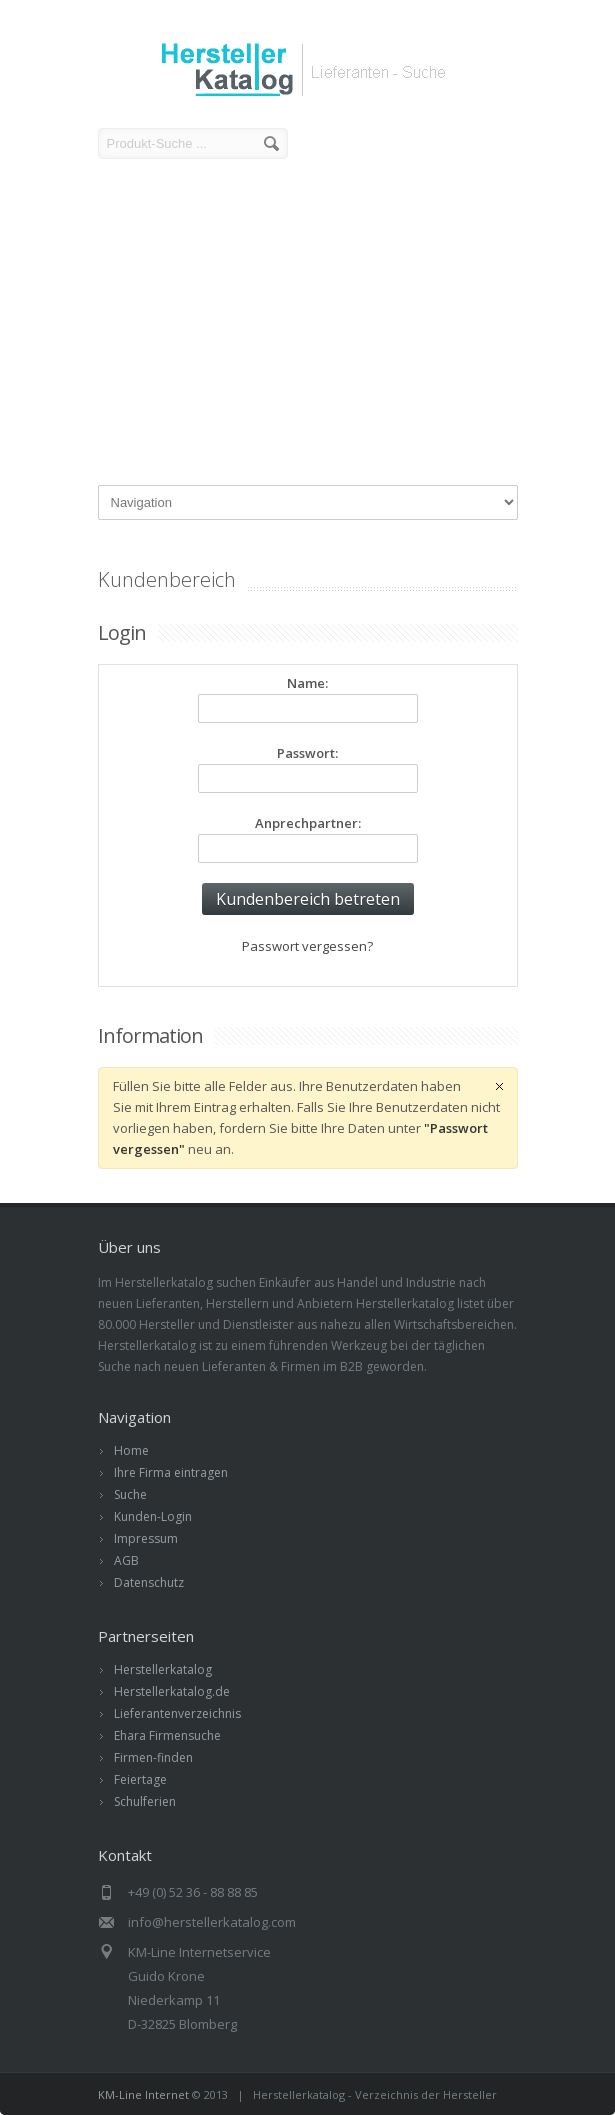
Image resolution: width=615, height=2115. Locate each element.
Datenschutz (149, 1582)
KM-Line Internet (143, 2094)
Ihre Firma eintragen (171, 1472)
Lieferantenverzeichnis (177, 1713)
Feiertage (140, 1779)
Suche (130, 1494)
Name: (307, 683)
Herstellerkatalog (163, 1669)
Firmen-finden (153, 1757)
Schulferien (145, 1801)
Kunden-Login (153, 1516)
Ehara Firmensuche (167, 1735)
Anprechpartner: (308, 823)
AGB (126, 1560)
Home (131, 1450)
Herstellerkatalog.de (172, 1691)
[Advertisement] (308, 325)
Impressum (146, 1538)
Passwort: (307, 753)
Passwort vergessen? (307, 946)
